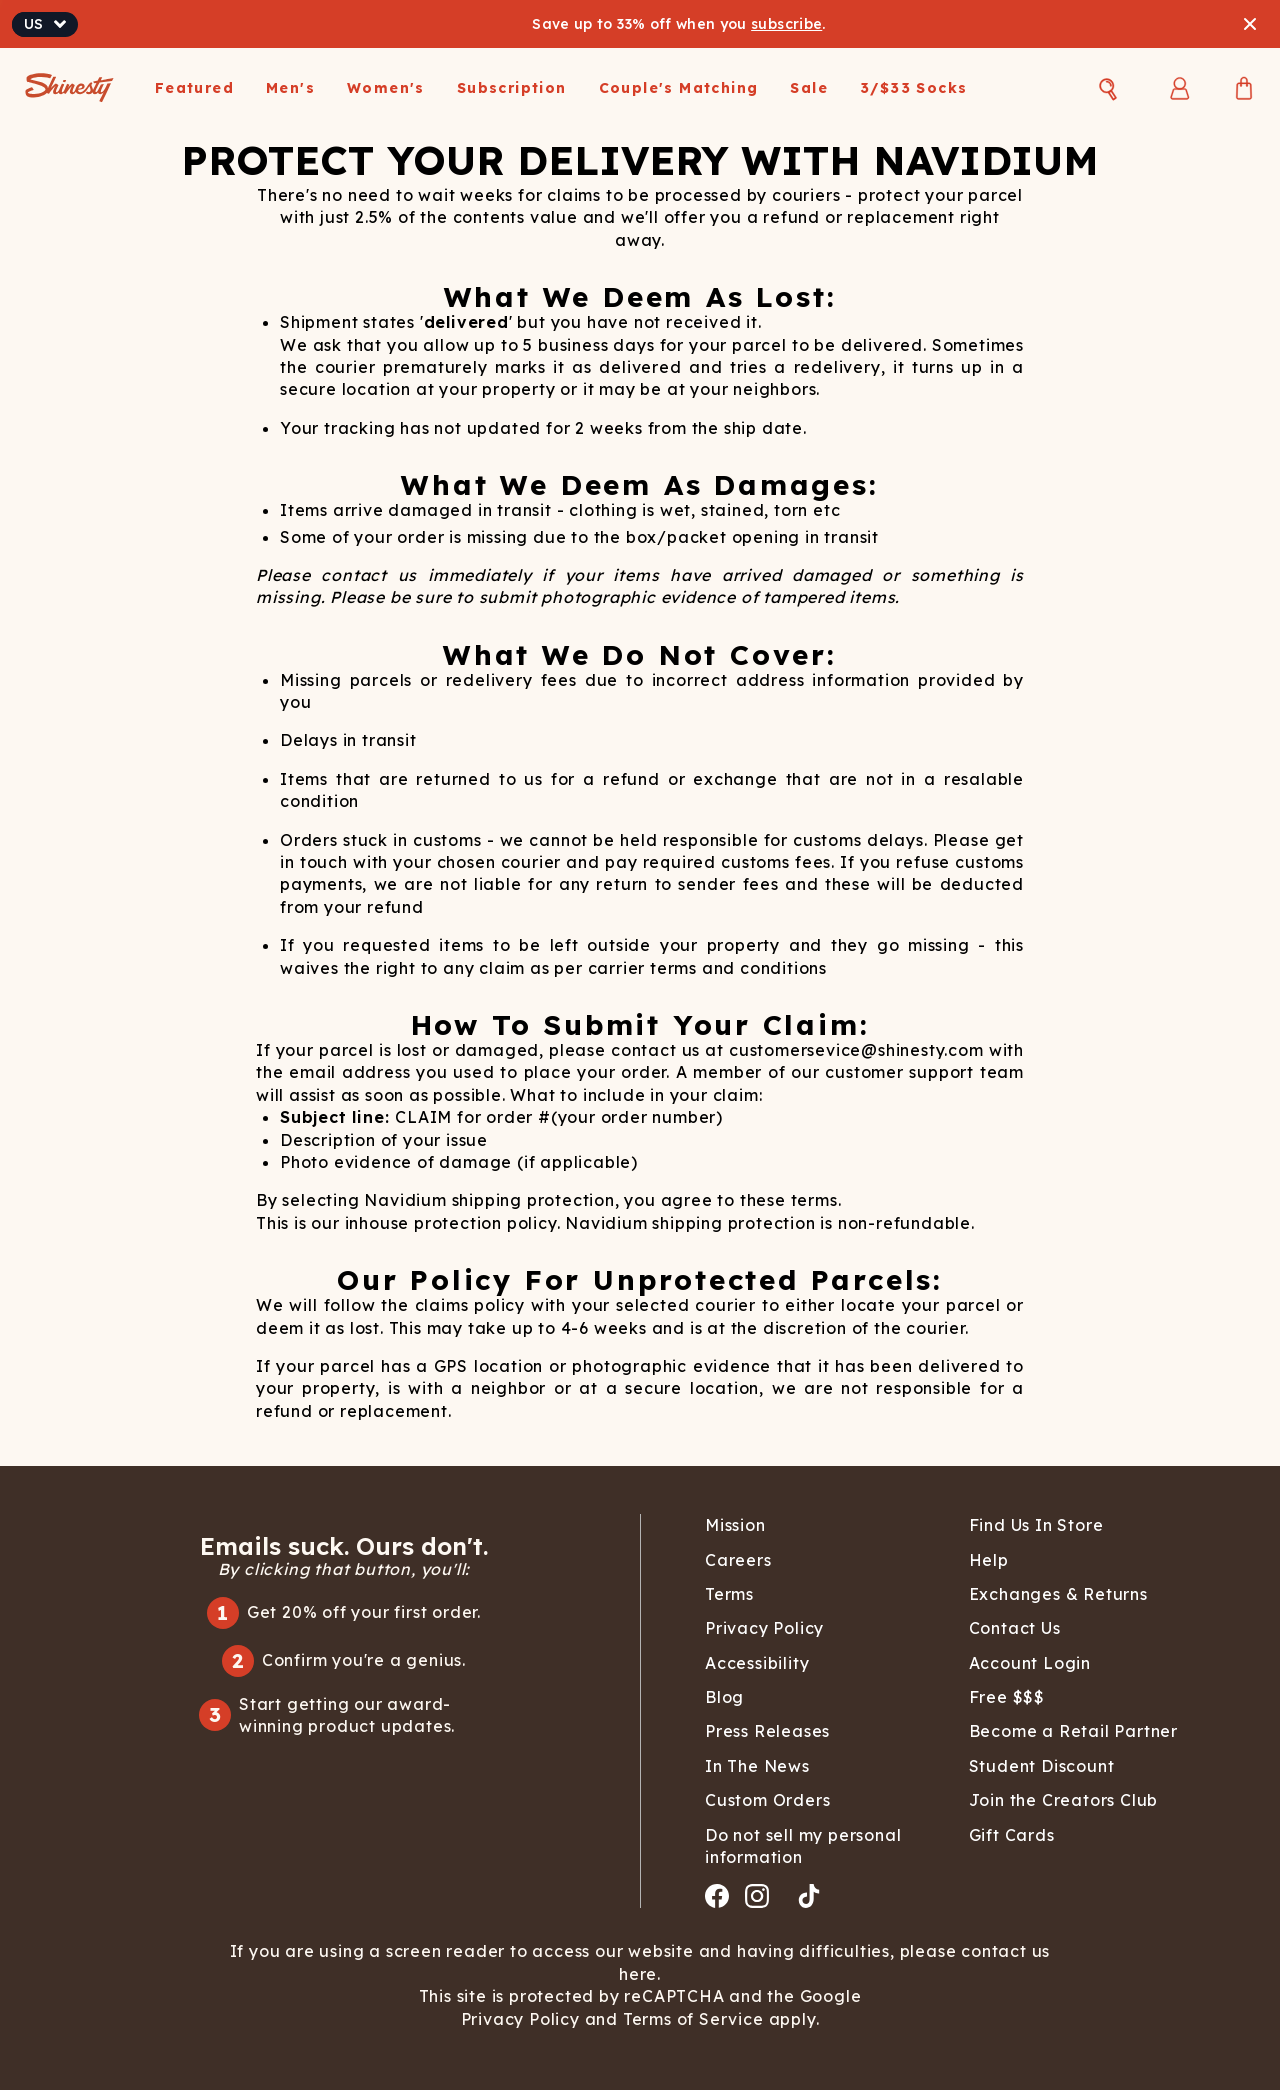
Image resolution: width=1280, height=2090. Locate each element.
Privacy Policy (523, 2019)
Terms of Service (691, 2019)
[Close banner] (1250, 24)
